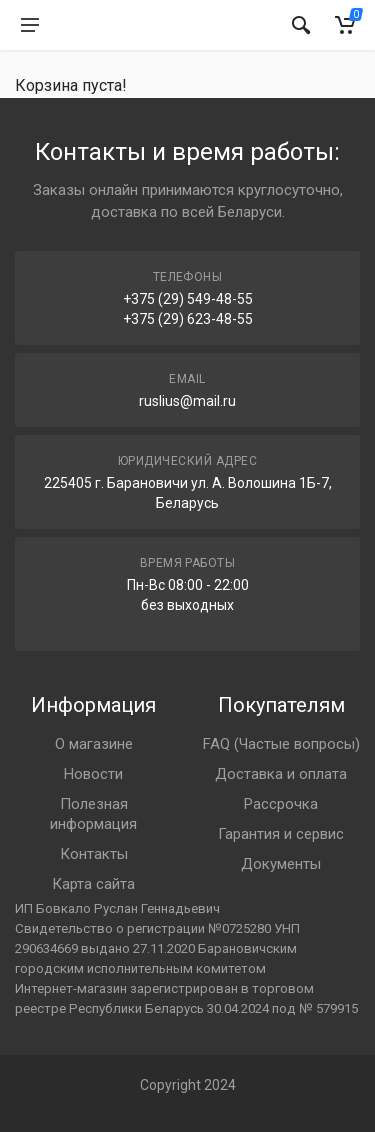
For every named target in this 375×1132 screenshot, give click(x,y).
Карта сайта (93, 884)
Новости (93, 774)
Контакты (94, 854)
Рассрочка (281, 804)
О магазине (94, 744)
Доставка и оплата (281, 774)
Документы (281, 864)
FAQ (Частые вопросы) (281, 744)
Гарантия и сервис (281, 834)
